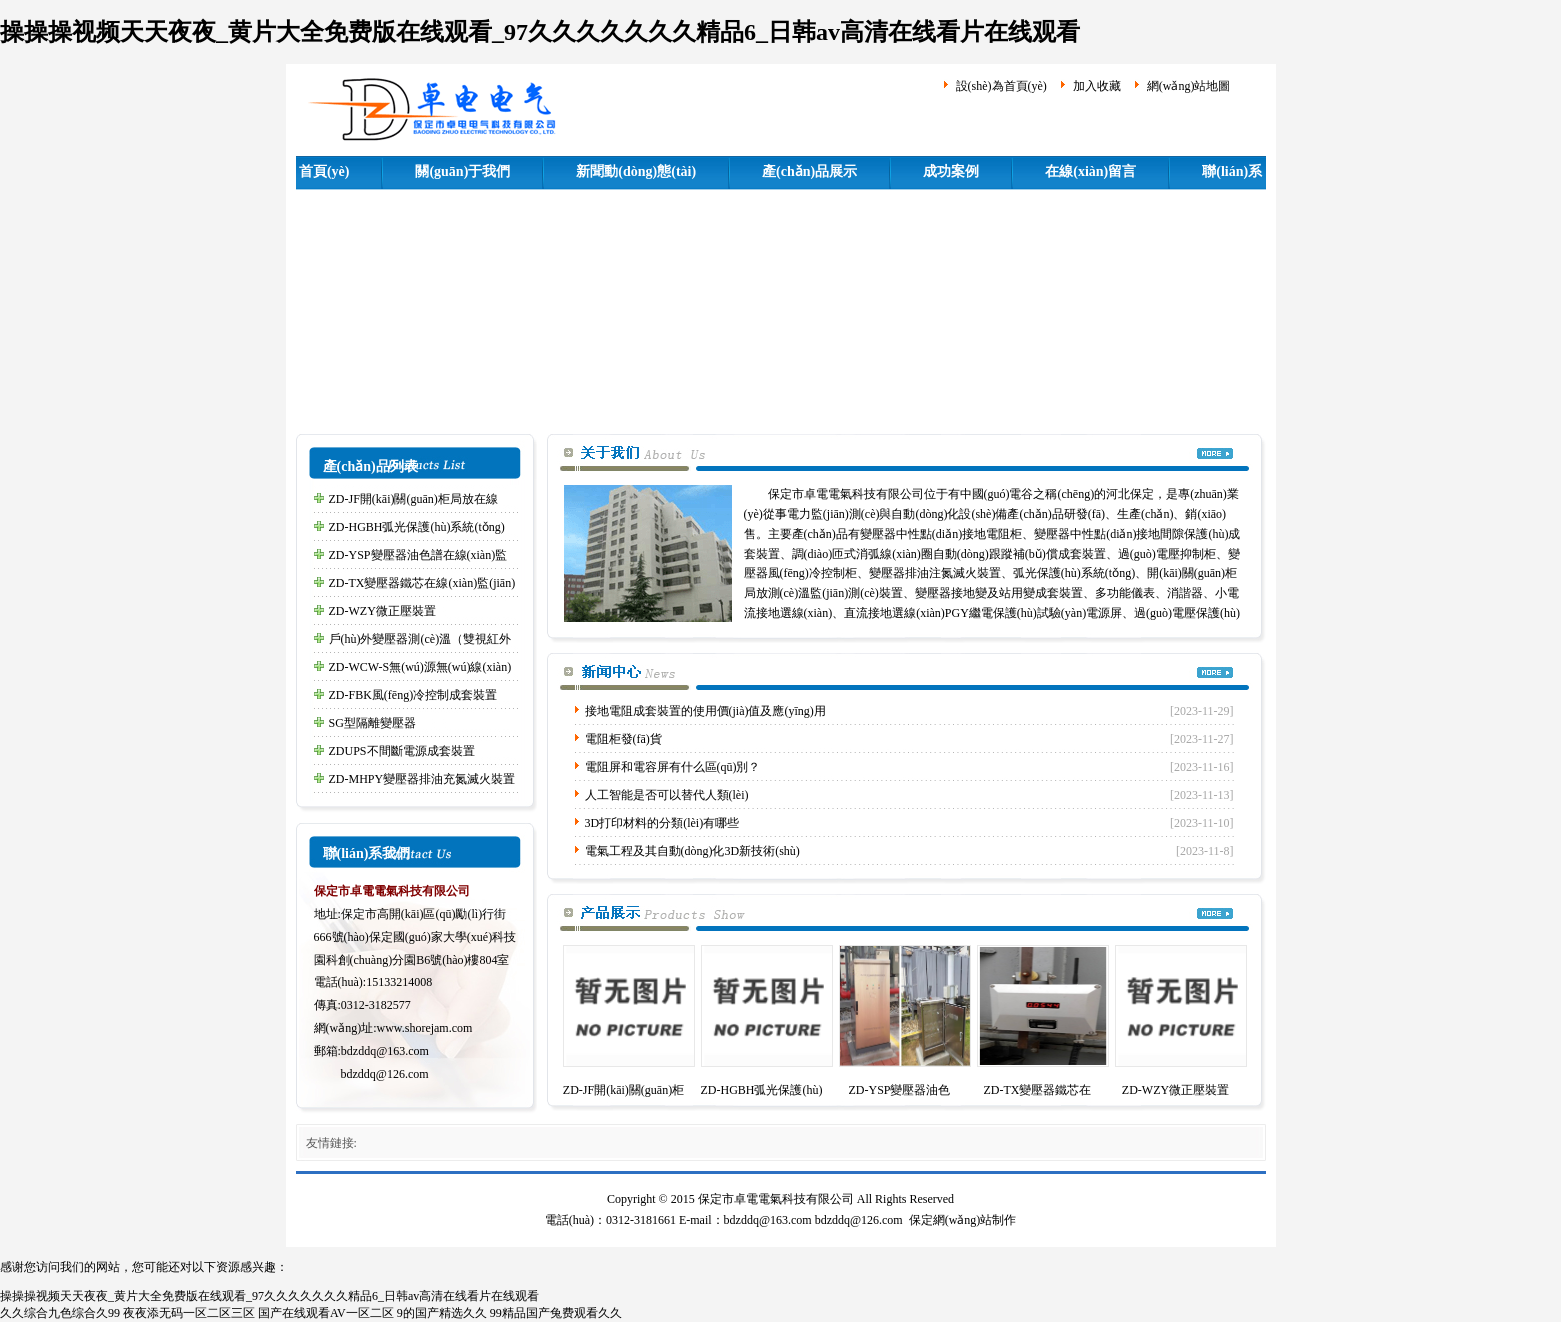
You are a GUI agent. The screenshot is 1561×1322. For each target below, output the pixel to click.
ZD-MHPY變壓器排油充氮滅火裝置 (422, 779)
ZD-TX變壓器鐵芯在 (1038, 1090)
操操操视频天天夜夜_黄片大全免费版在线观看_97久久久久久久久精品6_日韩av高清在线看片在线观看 (540, 32)
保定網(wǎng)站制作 (963, 1220)
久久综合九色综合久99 (60, 1313)
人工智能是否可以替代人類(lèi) (667, 795)
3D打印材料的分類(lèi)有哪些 (662, 823)
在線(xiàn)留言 (1090, 171)
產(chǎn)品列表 (370, 466)
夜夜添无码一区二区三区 (189, 1313)
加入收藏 (1097, 86)
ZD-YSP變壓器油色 (899, 1090)
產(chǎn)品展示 (809, 171)
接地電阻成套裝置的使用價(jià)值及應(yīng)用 (705, 711)
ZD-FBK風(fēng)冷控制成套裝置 (413, 695)
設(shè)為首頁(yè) (1001, 86)
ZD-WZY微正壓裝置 (382, 611)
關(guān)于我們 (462, 171)
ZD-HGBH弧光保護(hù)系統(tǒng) (417, 527)
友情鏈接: (331, 1143)
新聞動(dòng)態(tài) (636, 171)
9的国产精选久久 (442, 1313)
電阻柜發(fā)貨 (623, 739)
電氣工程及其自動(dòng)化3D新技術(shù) (692, 851)
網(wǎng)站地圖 (1189, 86)
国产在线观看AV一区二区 (326, 1313)
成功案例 (951, 171)
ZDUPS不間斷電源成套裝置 (402, 751)
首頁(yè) (324, 171)
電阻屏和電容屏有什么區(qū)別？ (673, 767)
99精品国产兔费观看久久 (556, 1313)
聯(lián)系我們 (367, 853)
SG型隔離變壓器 (372, 723)
